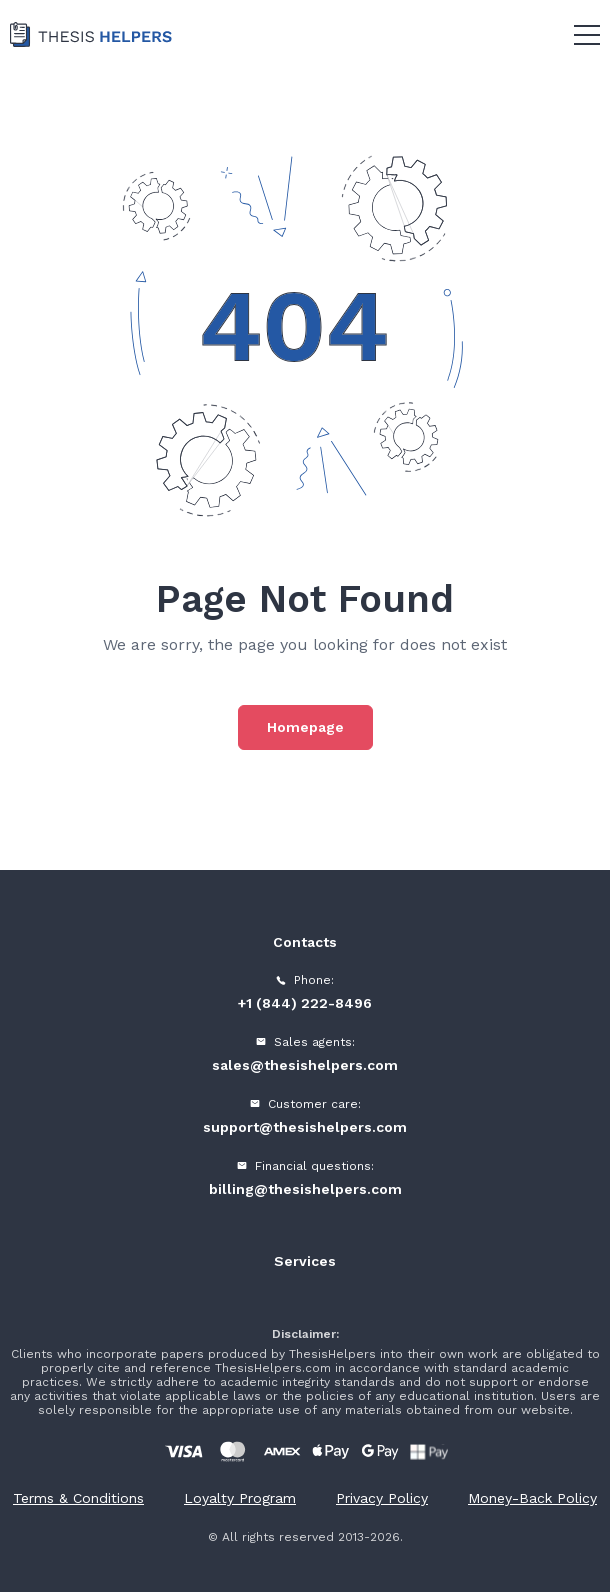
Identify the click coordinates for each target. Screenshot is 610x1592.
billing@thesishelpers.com (305, 1189)
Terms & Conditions (78, 1498)
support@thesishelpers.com (305, 1127)
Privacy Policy (382, 1498)
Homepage (305, 727)
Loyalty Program (240, 1498)
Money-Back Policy (532, 1498)
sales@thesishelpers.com (305, 1065)
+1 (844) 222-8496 (305, 1003)
